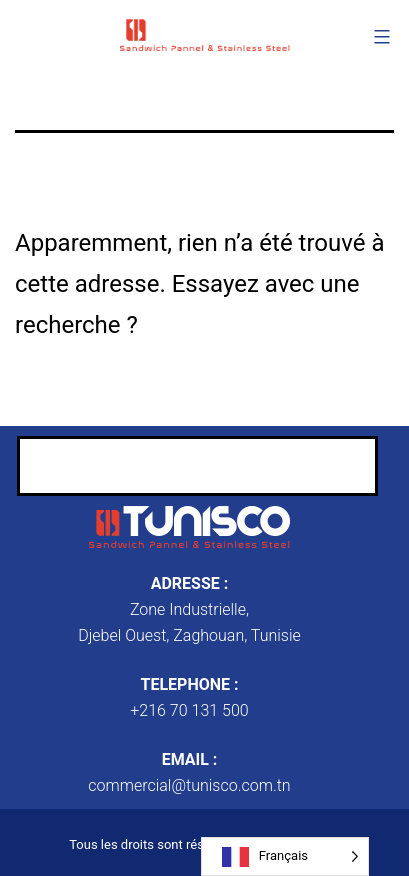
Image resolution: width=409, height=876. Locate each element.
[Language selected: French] (285, 856)
